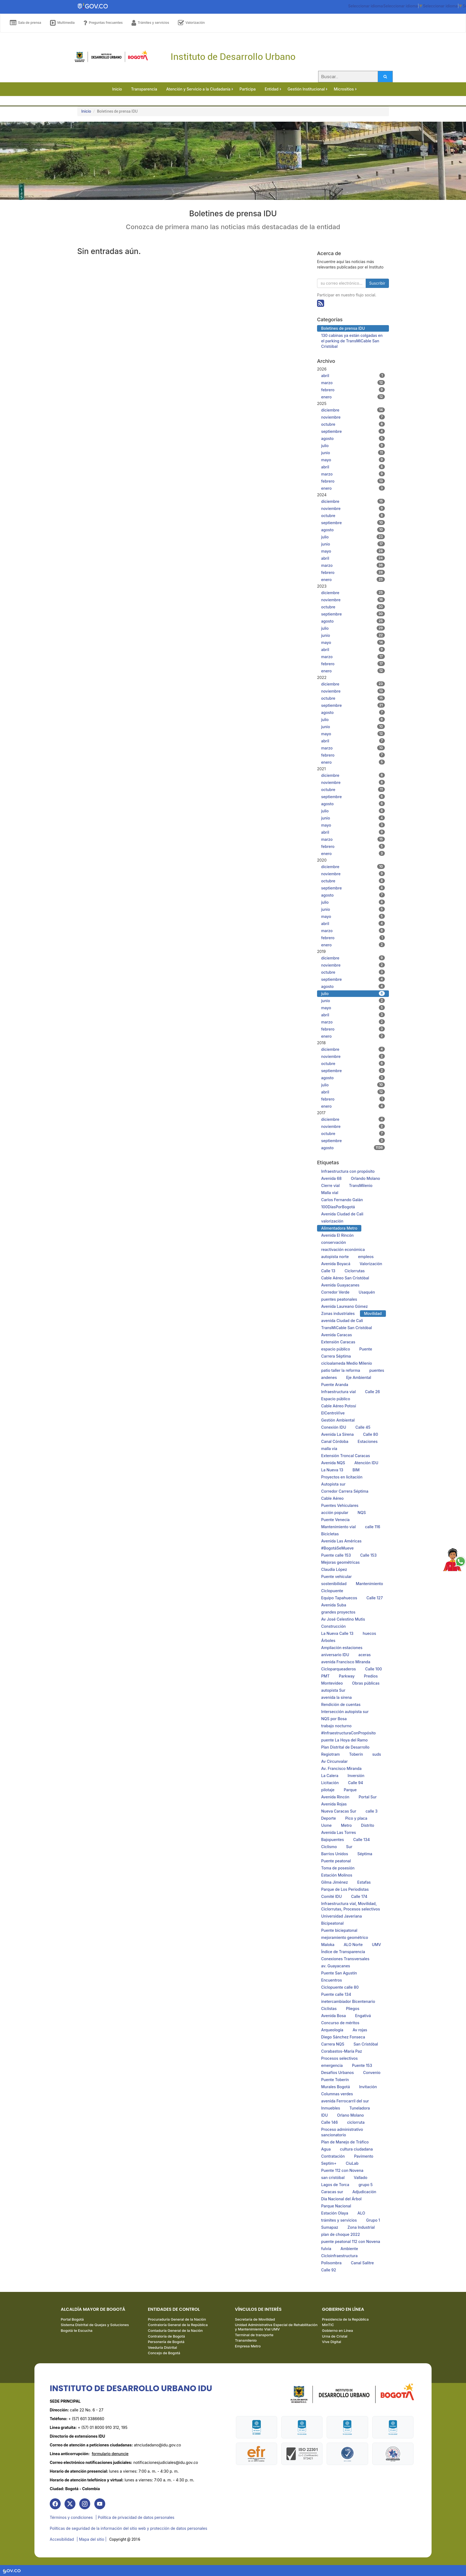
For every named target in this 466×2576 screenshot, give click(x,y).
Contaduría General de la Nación (175, 2330)
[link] (55, 2503)
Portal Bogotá (72, 2319)
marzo (353, 382)
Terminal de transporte (254, 2335)
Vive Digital (331, 2341)
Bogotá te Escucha (76, 2330)
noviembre (353, 417)
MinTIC (328, 2325)
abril (353, 375)
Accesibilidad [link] (62, 2539)
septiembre (353, 431)
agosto (353, 438)
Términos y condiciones (71, 2517)
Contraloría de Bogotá (166, 2336)
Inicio (86, 111)
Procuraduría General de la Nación (177, 2319)
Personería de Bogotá (166, 2341)
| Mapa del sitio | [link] (91, 2539)
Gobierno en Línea (337, 2330)
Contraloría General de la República (178, 2325)
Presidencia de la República (345, 2319)
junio (353, 452)
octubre (353, 424)
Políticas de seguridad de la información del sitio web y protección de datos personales (128, 2528)
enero (353, 396)
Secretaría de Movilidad (255, 2319)
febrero (353, 389)
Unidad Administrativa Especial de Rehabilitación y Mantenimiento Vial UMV (276, 2327)
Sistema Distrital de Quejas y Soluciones (95, 2325)
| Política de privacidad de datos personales (134, 2517)
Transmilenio (246, 2340)
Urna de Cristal (334, 2336)
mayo (353, 459)
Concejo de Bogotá (164, 2353)
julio (353, 445)
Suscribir (377, 283)
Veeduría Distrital (162, 2347)
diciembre (353, 409)
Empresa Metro (248, 2346)
